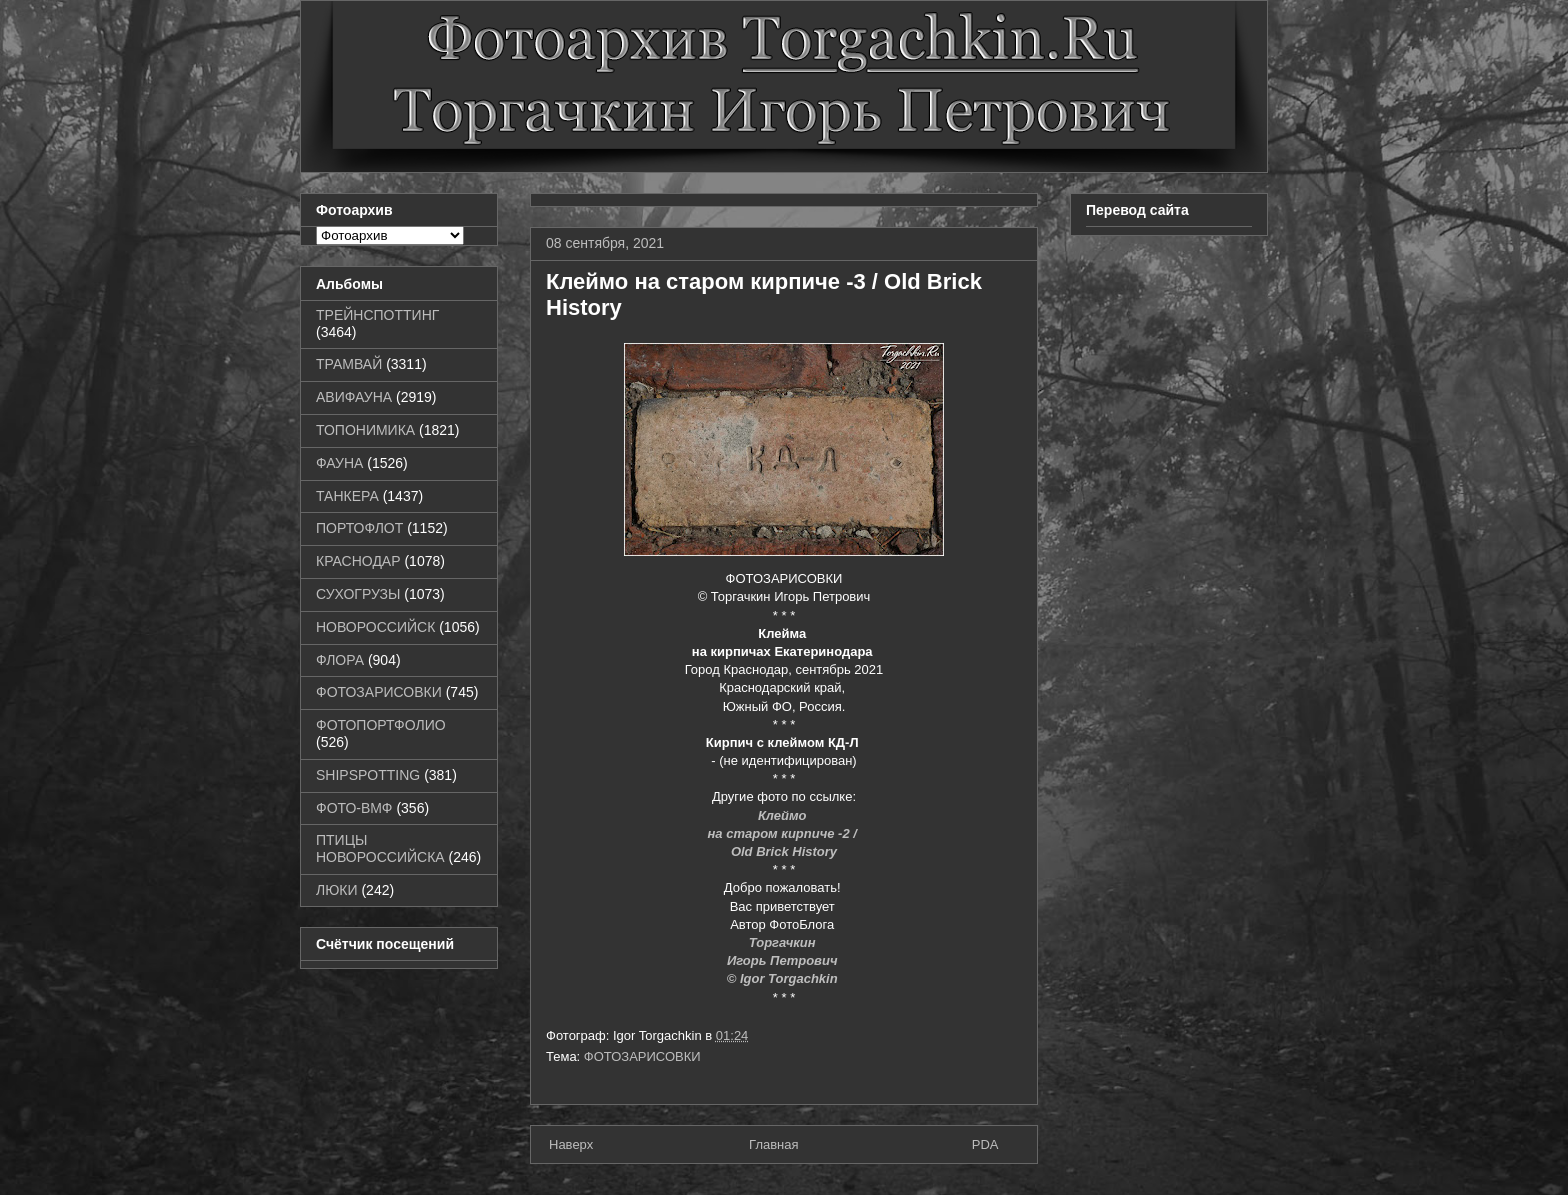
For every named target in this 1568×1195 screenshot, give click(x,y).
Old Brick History (784, 851)
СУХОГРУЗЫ (358, 594)
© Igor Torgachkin (784, 978)
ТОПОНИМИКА (365, 430)
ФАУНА (339, 463)
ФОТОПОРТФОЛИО (381, 725)
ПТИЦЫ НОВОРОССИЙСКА (380, 848)
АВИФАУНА (354, 397)
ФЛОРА (340, 660)
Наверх (571, 1144)
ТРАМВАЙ (349, 364)
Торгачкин (784, 942)
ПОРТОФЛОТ (359, 528)
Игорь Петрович (784, 960)
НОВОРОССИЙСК (375, 627)
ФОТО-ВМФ (354, 808)
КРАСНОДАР (358, 561)
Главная (773, 1144)
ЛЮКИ (337, 890)
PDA (985, 1144)
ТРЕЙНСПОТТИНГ (377, 315)
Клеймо (784, 815)
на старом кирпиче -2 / (784, 833)
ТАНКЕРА (347, 496)
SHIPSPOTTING (368, 775)
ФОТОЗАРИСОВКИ (642, 1056)
